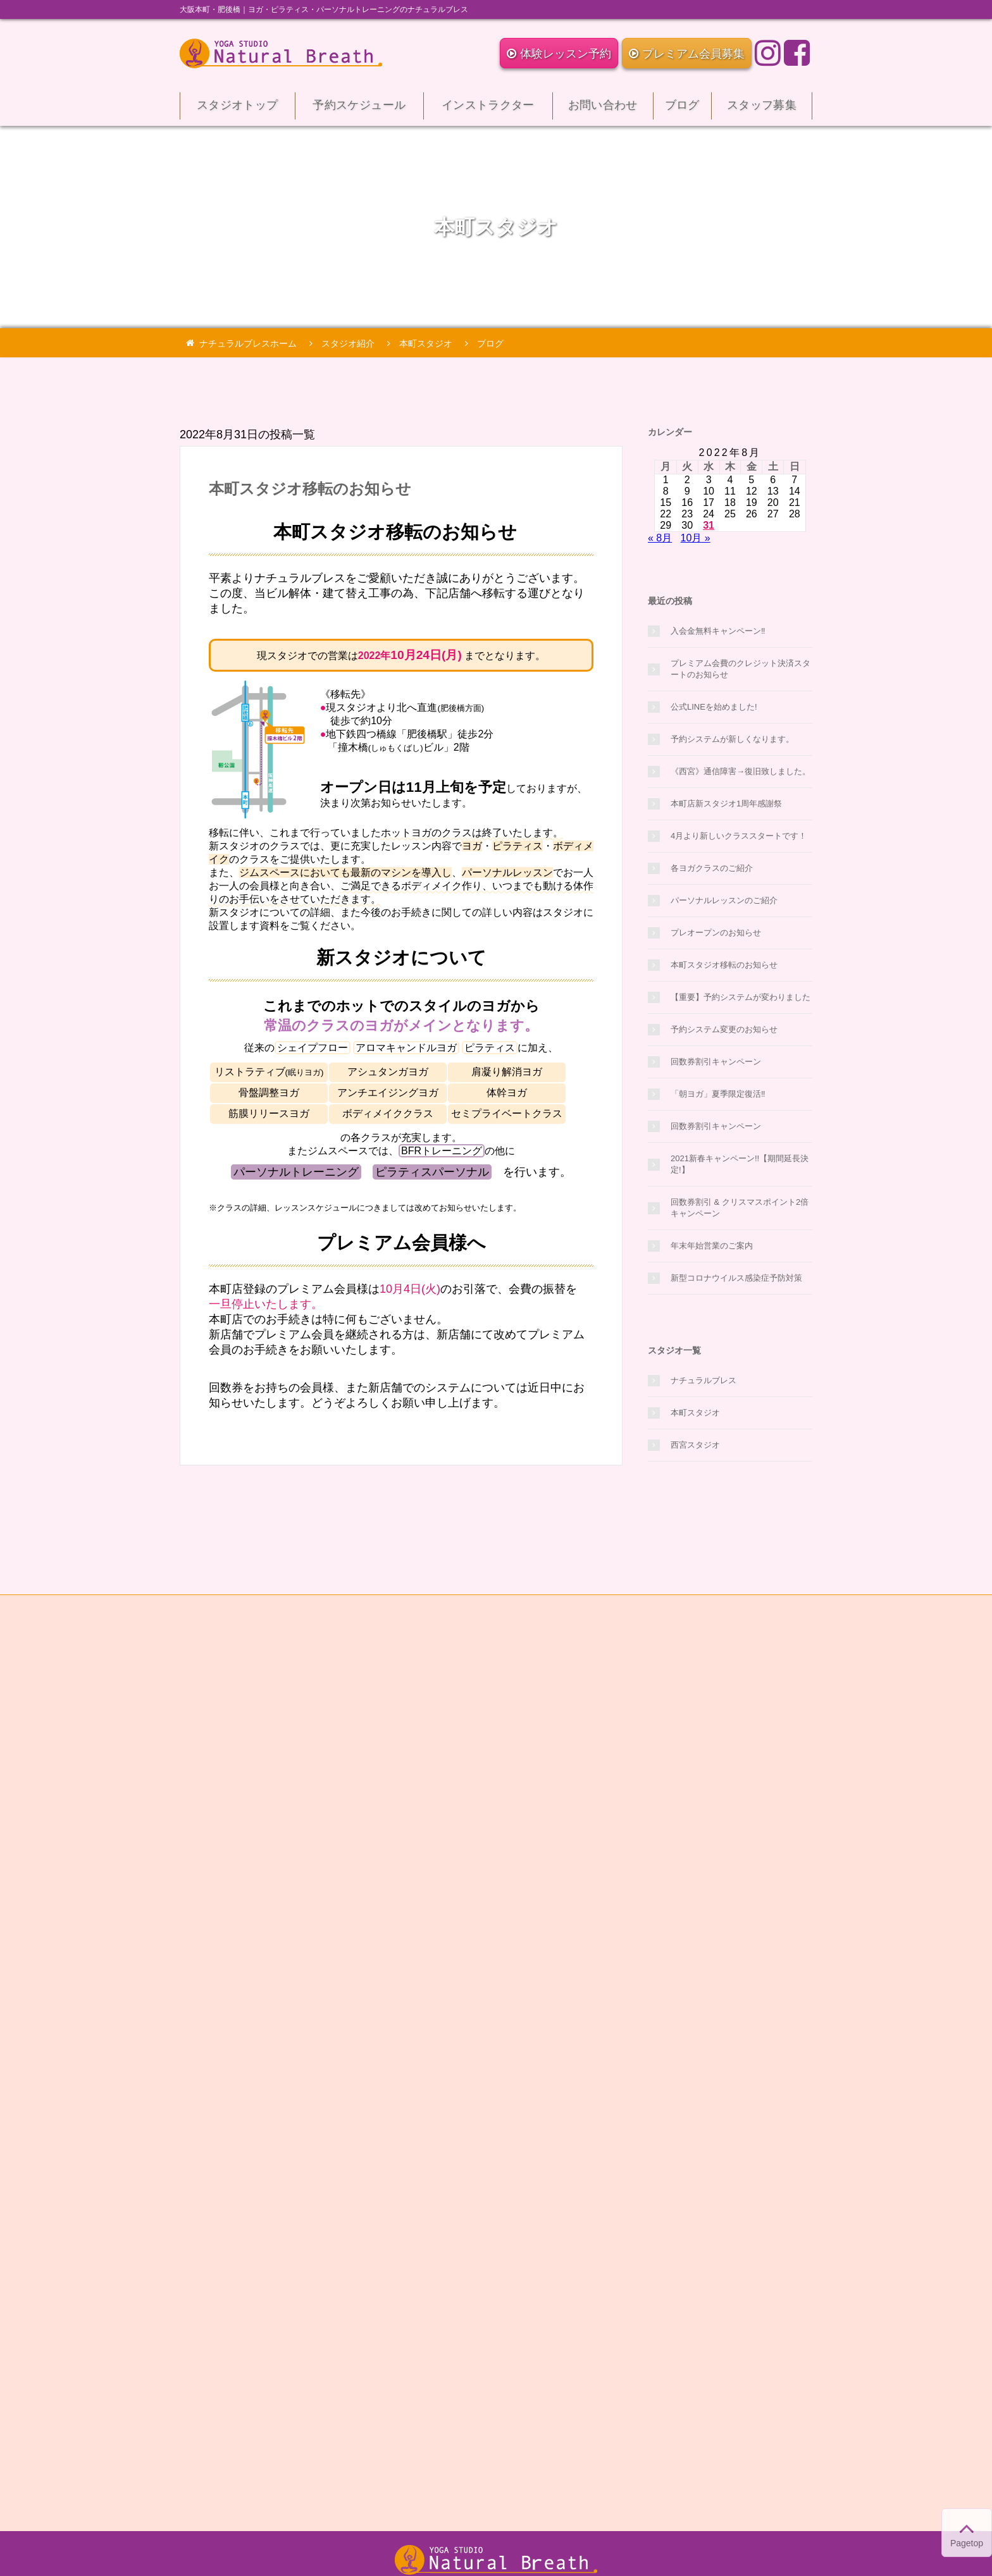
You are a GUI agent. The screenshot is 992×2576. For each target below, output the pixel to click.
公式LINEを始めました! (714, 707)
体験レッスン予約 (559, 53)
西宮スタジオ (695, 1445)
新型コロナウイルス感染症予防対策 (736, 1278)
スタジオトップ (237, 109)
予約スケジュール (360, 109)
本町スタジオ (695, 1412)
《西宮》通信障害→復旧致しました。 (740, 771)
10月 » (695, 538)
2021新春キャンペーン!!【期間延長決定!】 (740, 1164)
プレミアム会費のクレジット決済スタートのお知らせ (740, 668)
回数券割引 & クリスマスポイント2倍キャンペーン (740, 1207)
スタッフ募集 (761, 109)
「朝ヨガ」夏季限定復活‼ (718, 1094)
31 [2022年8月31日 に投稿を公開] (708, 525)
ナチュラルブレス (703, 1380)
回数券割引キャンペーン (716, 1061)
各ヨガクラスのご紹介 (712, 868)
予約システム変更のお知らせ (724, 1029)
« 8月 (660, 538)
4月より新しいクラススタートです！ (739, 836)
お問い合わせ (603, 109)
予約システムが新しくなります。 (732, 739)
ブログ (682, 109)
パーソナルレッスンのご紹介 (724, 900)
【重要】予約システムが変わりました (740, 997)
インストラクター (488, 109)
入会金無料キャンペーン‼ (718, 631)
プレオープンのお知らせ (716, 932)
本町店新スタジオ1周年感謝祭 (726, 803)
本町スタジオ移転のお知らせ (310, 489)
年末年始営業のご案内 (712, 1245)
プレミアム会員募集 (687, 53)
